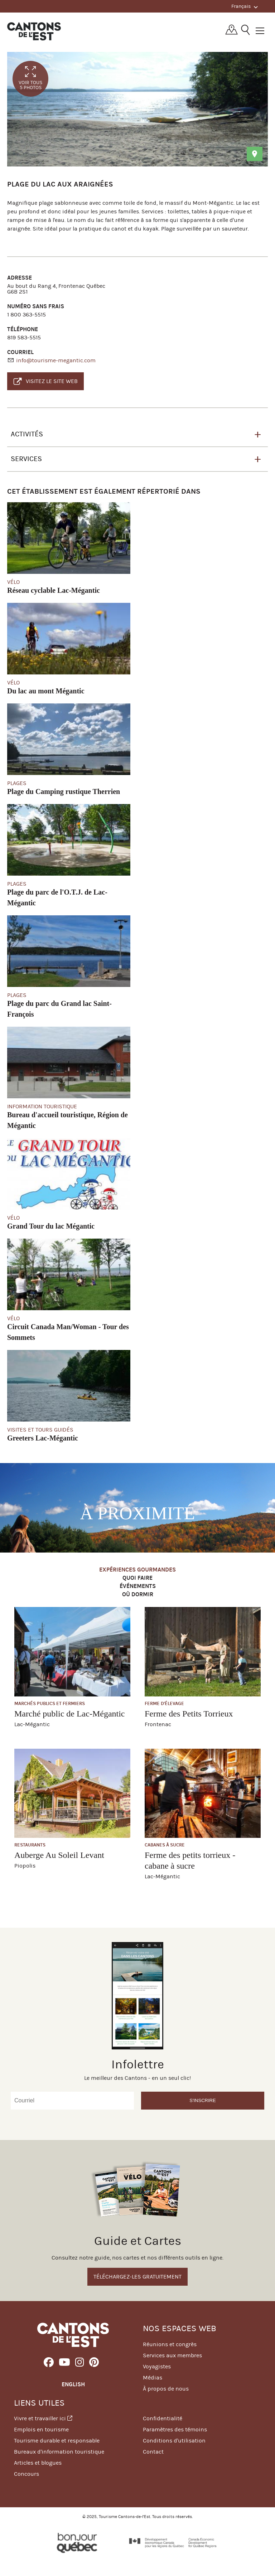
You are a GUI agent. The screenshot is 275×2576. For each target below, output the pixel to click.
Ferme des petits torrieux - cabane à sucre (190, 1860)
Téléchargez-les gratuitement (137, 2276)
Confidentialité (162, 2418)
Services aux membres (172, 2355)
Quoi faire (137, 1578)
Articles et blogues (38, 2462)
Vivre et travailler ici (43, 2418)
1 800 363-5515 (26, 314)
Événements (138, 1586)
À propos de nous (166, 2388)
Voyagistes (157, 2366)
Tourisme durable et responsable (57, 2440)
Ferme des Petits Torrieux (189, 1713)
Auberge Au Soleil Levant (59, 1855)
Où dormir (137, 1595)
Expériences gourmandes (137, 1570)
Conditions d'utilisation (174, 2440)
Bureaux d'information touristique (59, 2451)
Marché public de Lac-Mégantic (69, 1713)
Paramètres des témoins (175, 2429)
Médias (152, 2377)
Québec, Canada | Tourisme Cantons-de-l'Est (34, 31)
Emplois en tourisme (41, 2429)
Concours (26, 2473)
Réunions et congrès (170, 2344)
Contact (153, 2451)
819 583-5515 (24, 337)
